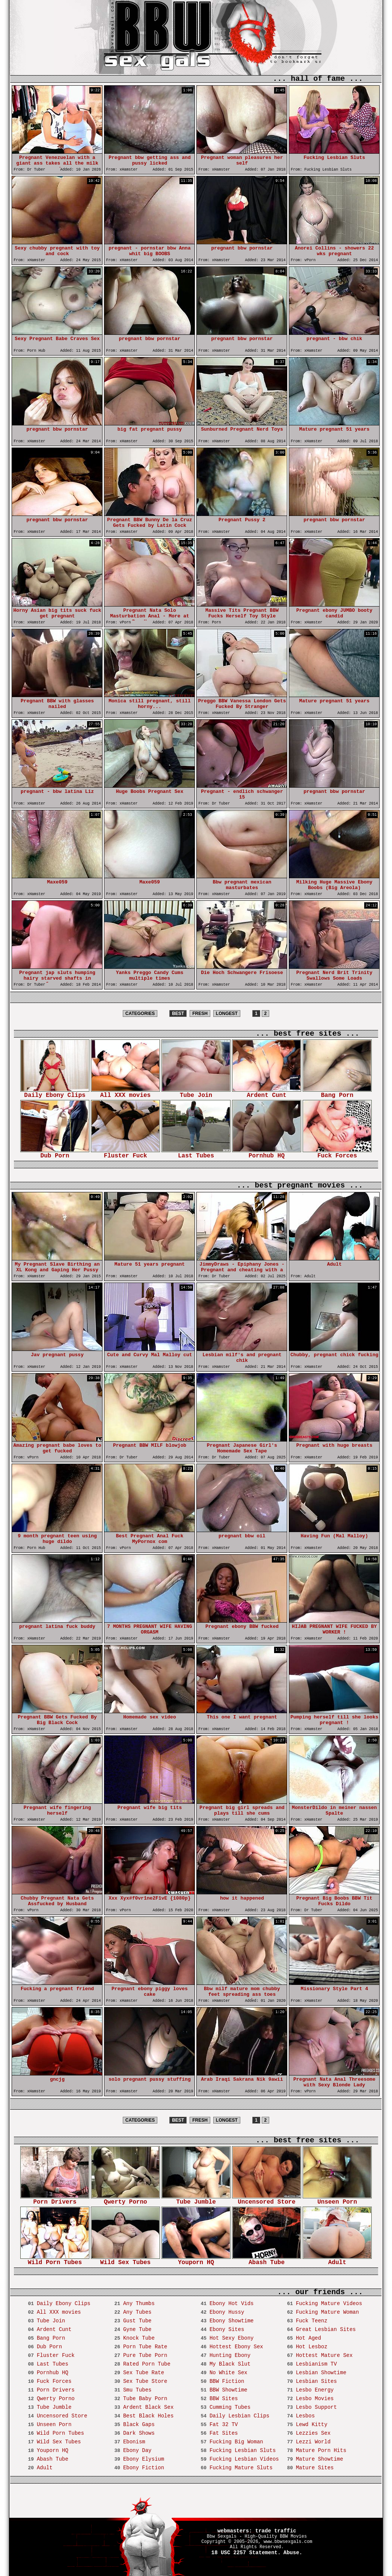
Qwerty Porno (125, 2199)
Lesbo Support (316, 2407)
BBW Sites (224, 2399)
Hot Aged (308, 2338)
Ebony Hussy (227, 2312)
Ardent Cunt (266, 1093)
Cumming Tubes (230, 2407)
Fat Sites (224, 2433)
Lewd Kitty (311, 2425)
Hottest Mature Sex (324, 2355)
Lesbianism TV (316, 2364)
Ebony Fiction (143, 2468)
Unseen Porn (337, 2199)
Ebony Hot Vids (232, 2304)
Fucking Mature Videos (329, 2304)
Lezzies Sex (313, 2433)
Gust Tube (137, 2321)
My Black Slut (230, 2364)
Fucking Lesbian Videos (244, 2459)
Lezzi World (313, 2442)
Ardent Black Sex (148, 2407)
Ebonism (134, 2442)
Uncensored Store (266, 2199)
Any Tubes (137, 2312)
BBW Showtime (228, 2390)
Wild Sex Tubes (125, 2260)
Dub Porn (54, 1153)
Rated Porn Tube (146, 2364)
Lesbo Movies (315, 2399)
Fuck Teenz (311, 2321)
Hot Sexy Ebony (232, 2338)
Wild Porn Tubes (54, 2260)
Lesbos (305, 2416)
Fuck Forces (337, 1153)
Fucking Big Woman (236, 2442)
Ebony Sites (227, 2329)
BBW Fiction (227, 2381)
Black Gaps (139, 2425)
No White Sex (228, 2373)
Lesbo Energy (315, 2390)
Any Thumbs (139, 2304)
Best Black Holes (148, 2416)
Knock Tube (139, 2338)
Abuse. (292, 2553)
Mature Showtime (319, 2459)
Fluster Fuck (125, 1153)
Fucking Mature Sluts (241, 2468)
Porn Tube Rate (145, 2347)
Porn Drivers (54, 2199)
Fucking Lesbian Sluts (243, 2450)
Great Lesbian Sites (326, 2329)
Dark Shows (139, 2433)
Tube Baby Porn (145, 2399)
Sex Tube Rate (143, 2373)
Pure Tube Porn (145, 2355)
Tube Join (196, 1093)
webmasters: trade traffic (256, 2531)
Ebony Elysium (143, 2459)
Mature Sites (315, 2468)
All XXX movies (125, 1093)
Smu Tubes (137, 2390)
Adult (337, 2260)
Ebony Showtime (232, 2321)
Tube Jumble (196, 2199)
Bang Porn (337, 1093)
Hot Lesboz (311, 2347)
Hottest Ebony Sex (236, 2347)
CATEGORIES (140, 1013)
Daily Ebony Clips (54, 1093)
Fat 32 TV (224, 2425)
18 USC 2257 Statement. (246, 2553)
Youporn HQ (196, 2260)
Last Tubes (196, 1153)
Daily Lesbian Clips (240, 2416)
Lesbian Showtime (321, 2373)
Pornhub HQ (266, 1153)
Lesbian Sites (316, 2381)
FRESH (200, 1013)
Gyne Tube (137, 2329)
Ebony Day (137, 2450)
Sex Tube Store (145, 2381)
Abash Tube (266, 2260)
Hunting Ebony (230, 2355)
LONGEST (227, 1013)
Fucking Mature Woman (327, 2312)
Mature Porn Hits (321, 2450)
